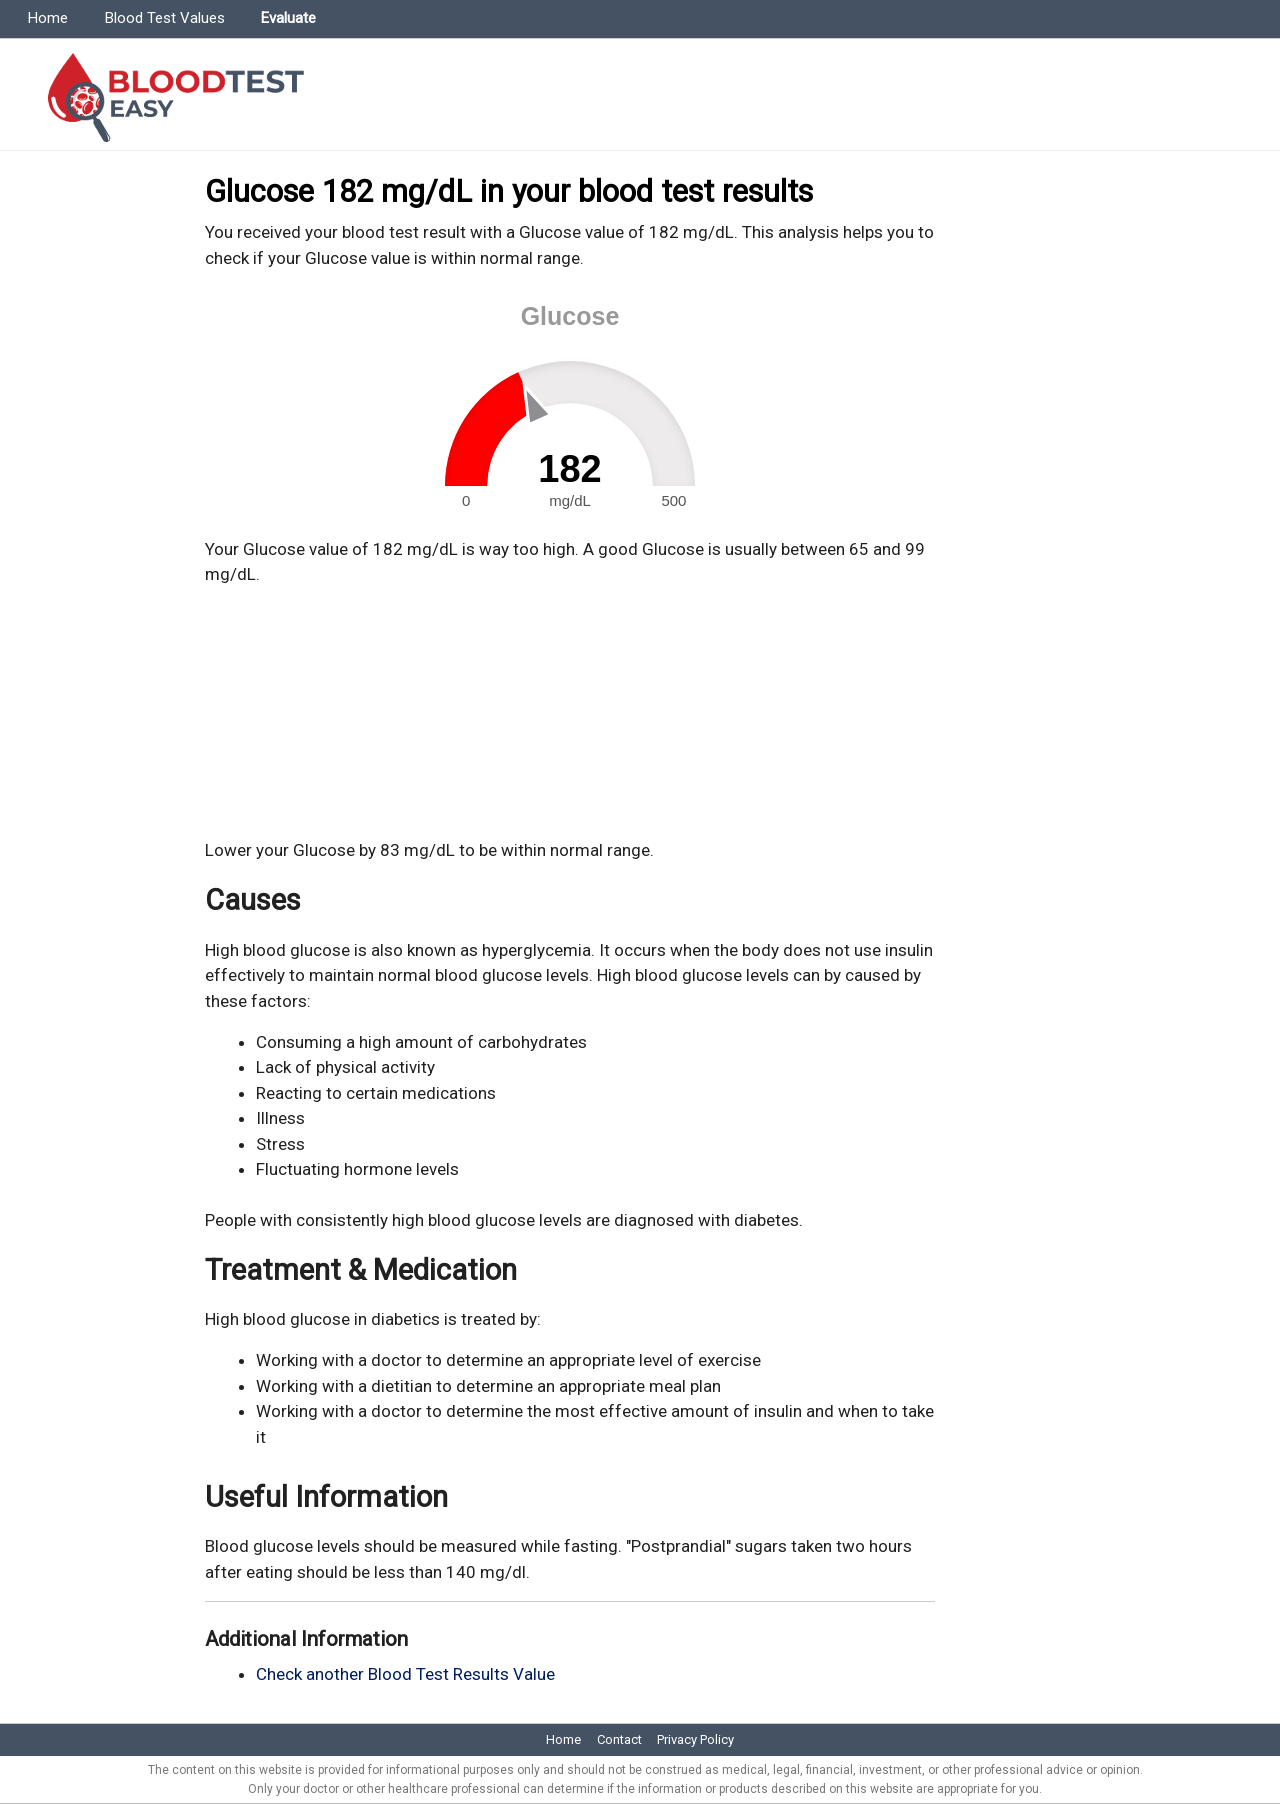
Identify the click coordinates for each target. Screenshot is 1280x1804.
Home (48, 18)
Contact (619, 1739)
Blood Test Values (165, 18)
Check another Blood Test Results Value (405, 1674)
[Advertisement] (570, 713)
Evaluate (288, 18)
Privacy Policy (695, 1739)
